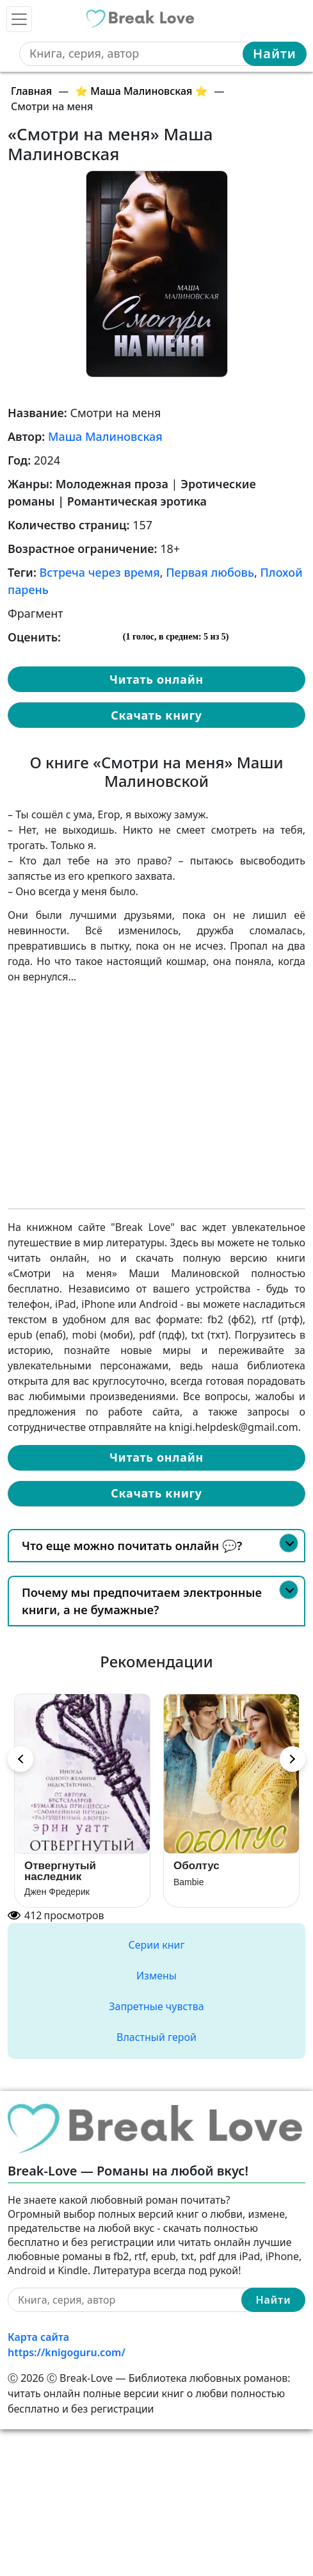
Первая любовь (210, 572)
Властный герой (156, 2037)
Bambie (188, 1882)
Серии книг (156, 1945)
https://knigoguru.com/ (66, 2352)
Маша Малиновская (105, 436)
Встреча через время (100, 572)
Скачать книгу (156, 715)
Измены (156, 1976)
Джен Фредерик (57, 1892)
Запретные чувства (156, 2006)
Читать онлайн (156, 679)
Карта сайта (38, 2337)
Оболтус (196, 1865)
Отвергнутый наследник (60, 1870)
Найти (274, 53)
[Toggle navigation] (19, 19)
